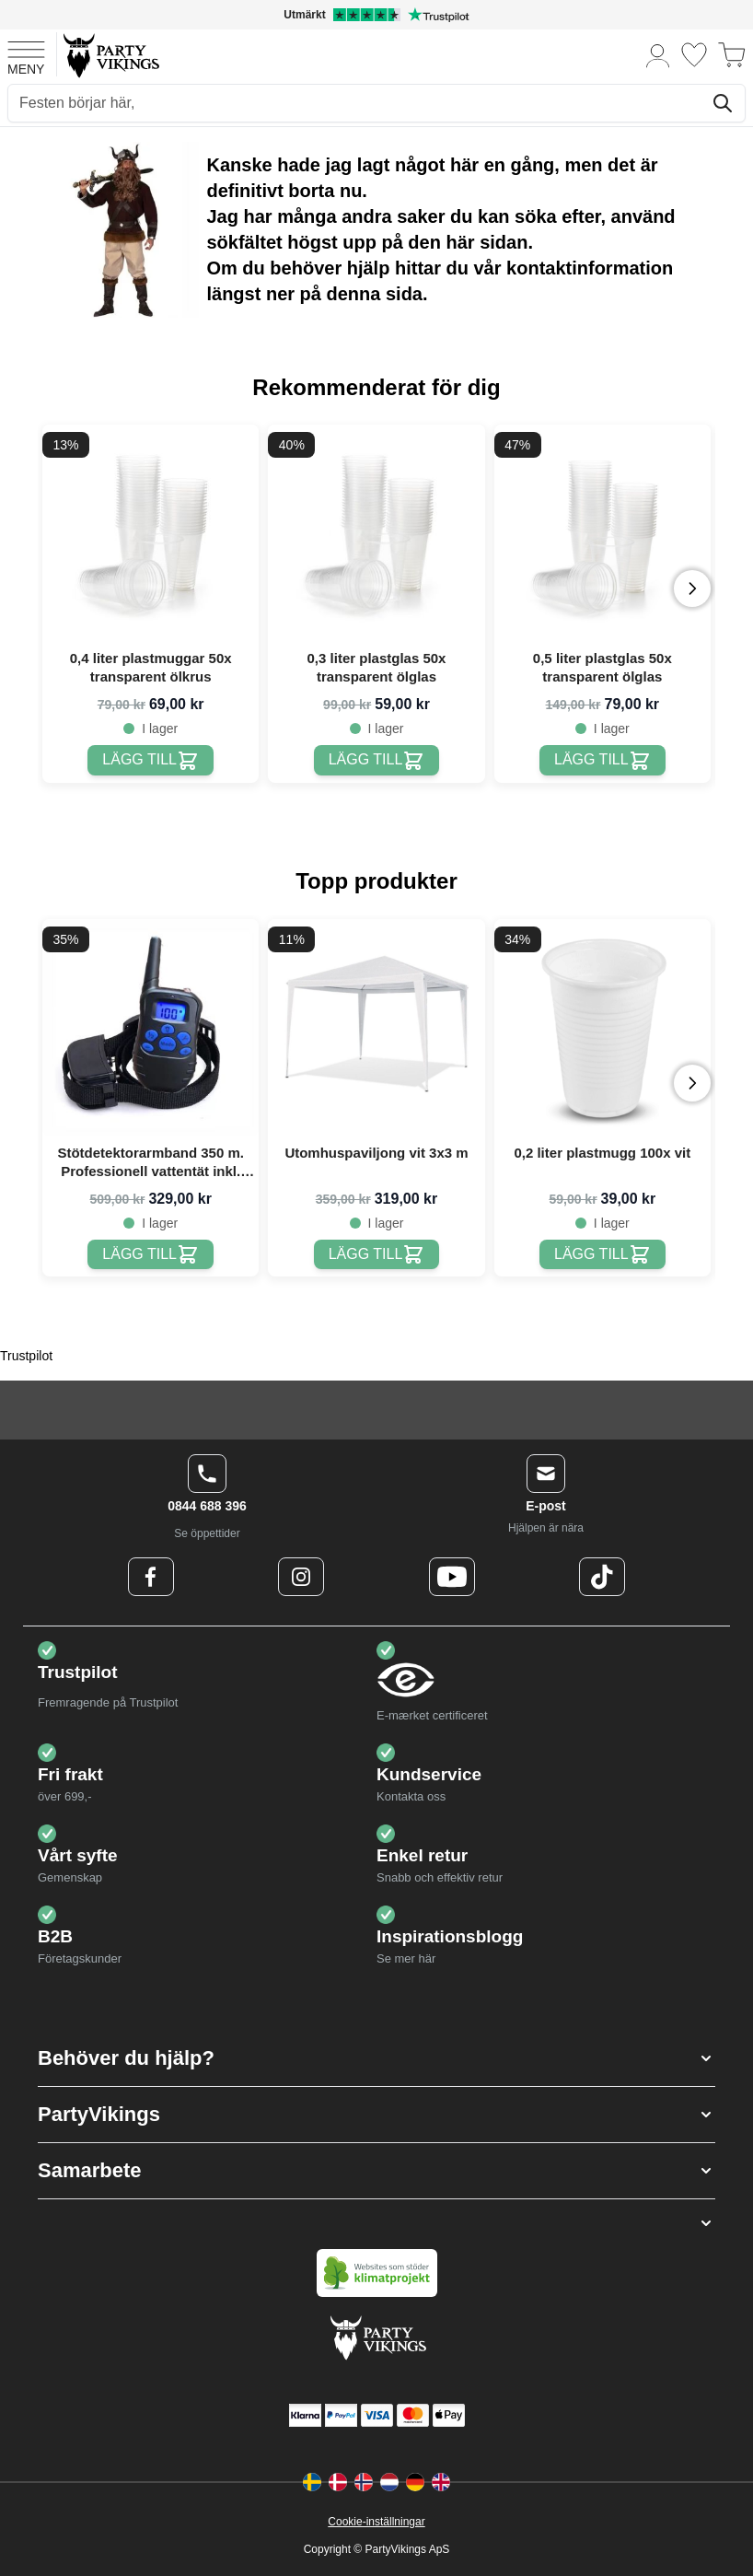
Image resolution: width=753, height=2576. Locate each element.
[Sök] (723, 103)
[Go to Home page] (110, 54)
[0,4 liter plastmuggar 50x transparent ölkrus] (150, 760)
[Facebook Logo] (151, 1576)
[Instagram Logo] (301, 1576)
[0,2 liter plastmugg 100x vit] (602, 1255)
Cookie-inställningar (376, 2521)
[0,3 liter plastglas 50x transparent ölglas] (377, 760)
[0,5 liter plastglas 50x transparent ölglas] (602, 760)
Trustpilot (26, 1355)
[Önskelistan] (694, 54)
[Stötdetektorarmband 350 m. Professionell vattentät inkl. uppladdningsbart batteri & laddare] (150, 1255)
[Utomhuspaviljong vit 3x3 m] (377, 1255)
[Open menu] (26, 55)
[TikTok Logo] (602, 1576)
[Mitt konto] (658, 54)
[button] (376, 2058)
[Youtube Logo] (452, 1576)
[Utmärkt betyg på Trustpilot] (376, 14)
